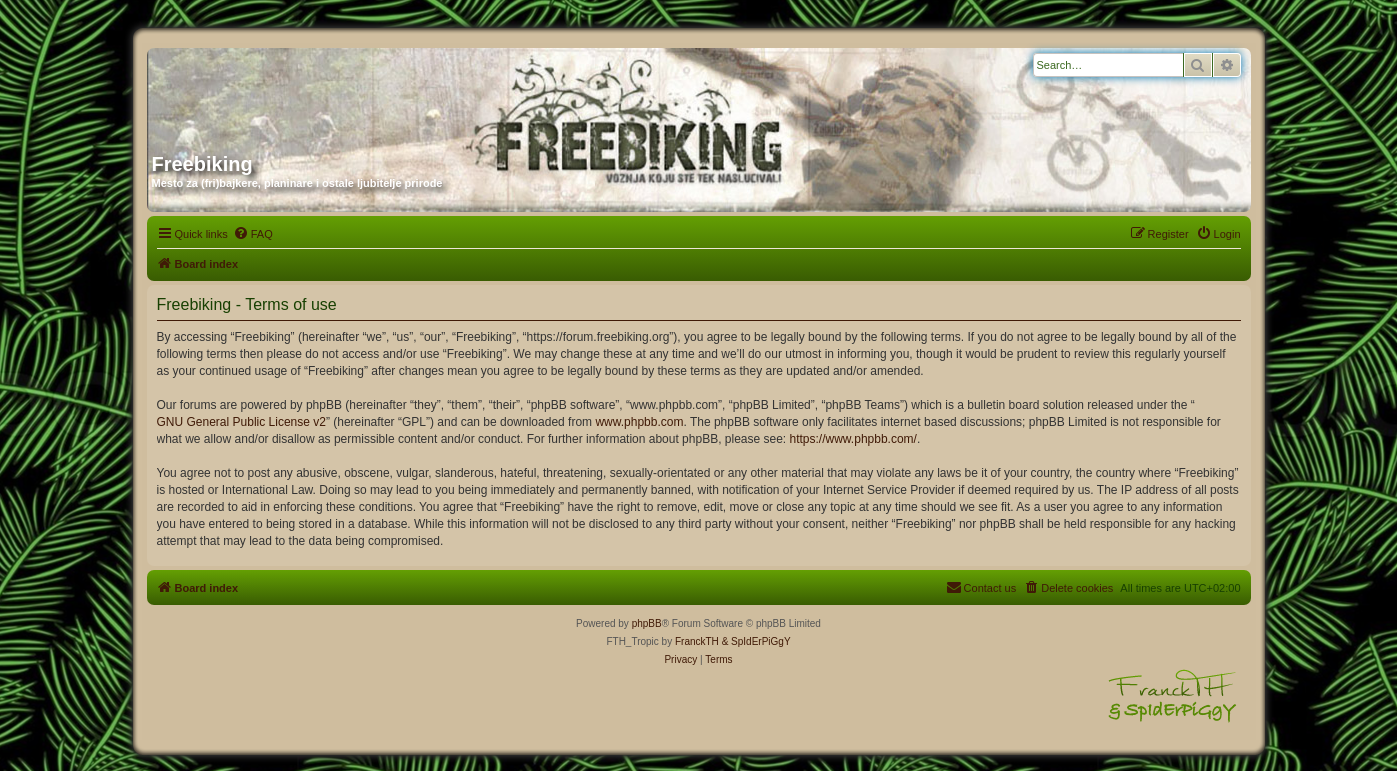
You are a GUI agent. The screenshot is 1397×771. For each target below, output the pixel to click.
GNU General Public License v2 (241, 422)
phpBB (647, 623)
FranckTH (697, 641)
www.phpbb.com (639, 422)
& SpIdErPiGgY (756, 641)
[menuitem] (253, 234)
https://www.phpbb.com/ (853, 439)
